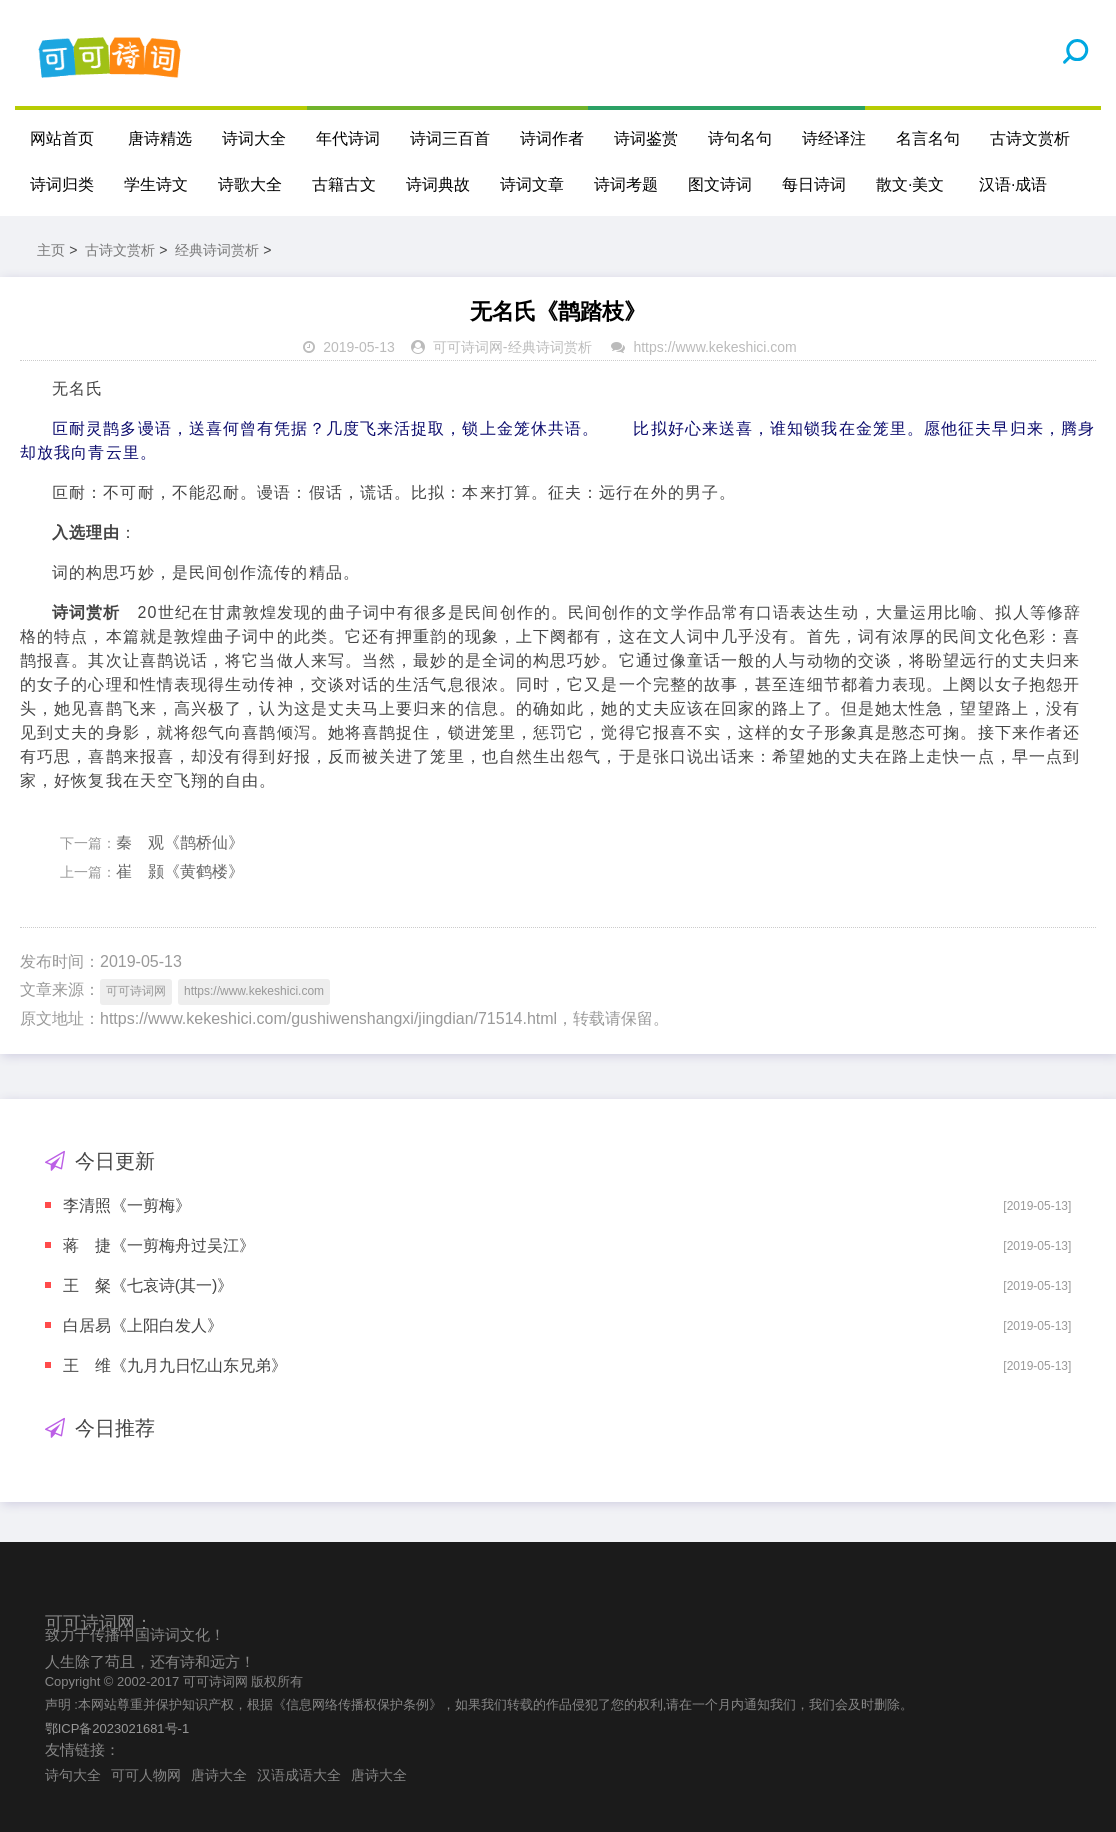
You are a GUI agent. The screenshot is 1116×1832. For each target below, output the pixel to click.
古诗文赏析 (1030, 138)
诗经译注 (834, 138)
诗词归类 (62, 184)
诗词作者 (552, 138)
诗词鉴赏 (646, 138)
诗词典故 (438, 184)
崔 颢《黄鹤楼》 (180, 871)
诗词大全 (254, 138)
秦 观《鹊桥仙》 (180, 842)
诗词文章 (532, 184)
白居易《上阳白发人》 (143, 1325)
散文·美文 (910, 184)
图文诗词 (720, 184)
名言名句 (928, 138)
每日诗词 (814, 184)
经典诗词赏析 (217, 250)
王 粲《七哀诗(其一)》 (148, 1285)
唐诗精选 (160, 138)
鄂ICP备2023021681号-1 (117, 1728)
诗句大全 (73, 1775)
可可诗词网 (468, 347)
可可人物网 (146, 1775)
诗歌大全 (250, 184)
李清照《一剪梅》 (127, 1205)
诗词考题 (626, 184)
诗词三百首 (450, 138)
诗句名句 (740, 138)
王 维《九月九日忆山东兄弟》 (175, 1365)
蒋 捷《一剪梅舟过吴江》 (159, 1245)
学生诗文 (156, 184)
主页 (51, 250)
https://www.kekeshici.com (714, 347)
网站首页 (62, 138)
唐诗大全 (219, 1775)
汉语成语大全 (299, 1775)
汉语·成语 (1013, 184)
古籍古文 (344, 184)
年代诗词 (348, 138)
